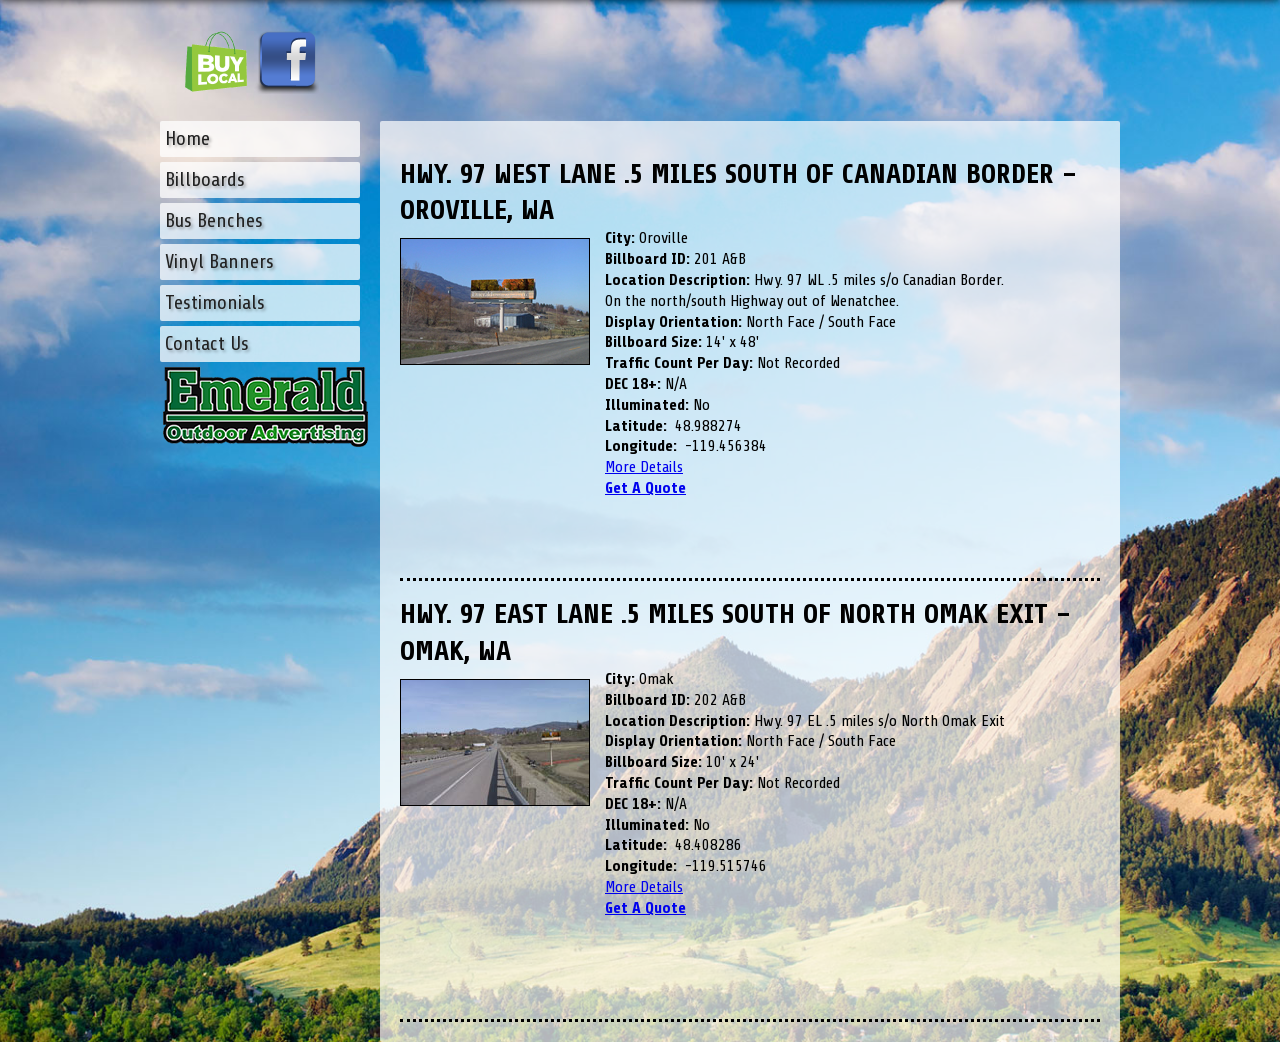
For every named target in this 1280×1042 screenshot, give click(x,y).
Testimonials (215, 302)
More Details (644, 467)
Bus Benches (214, 220)
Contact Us (207, 343)
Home (187, 138)
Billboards (205, 179)
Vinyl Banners (219, 261)
